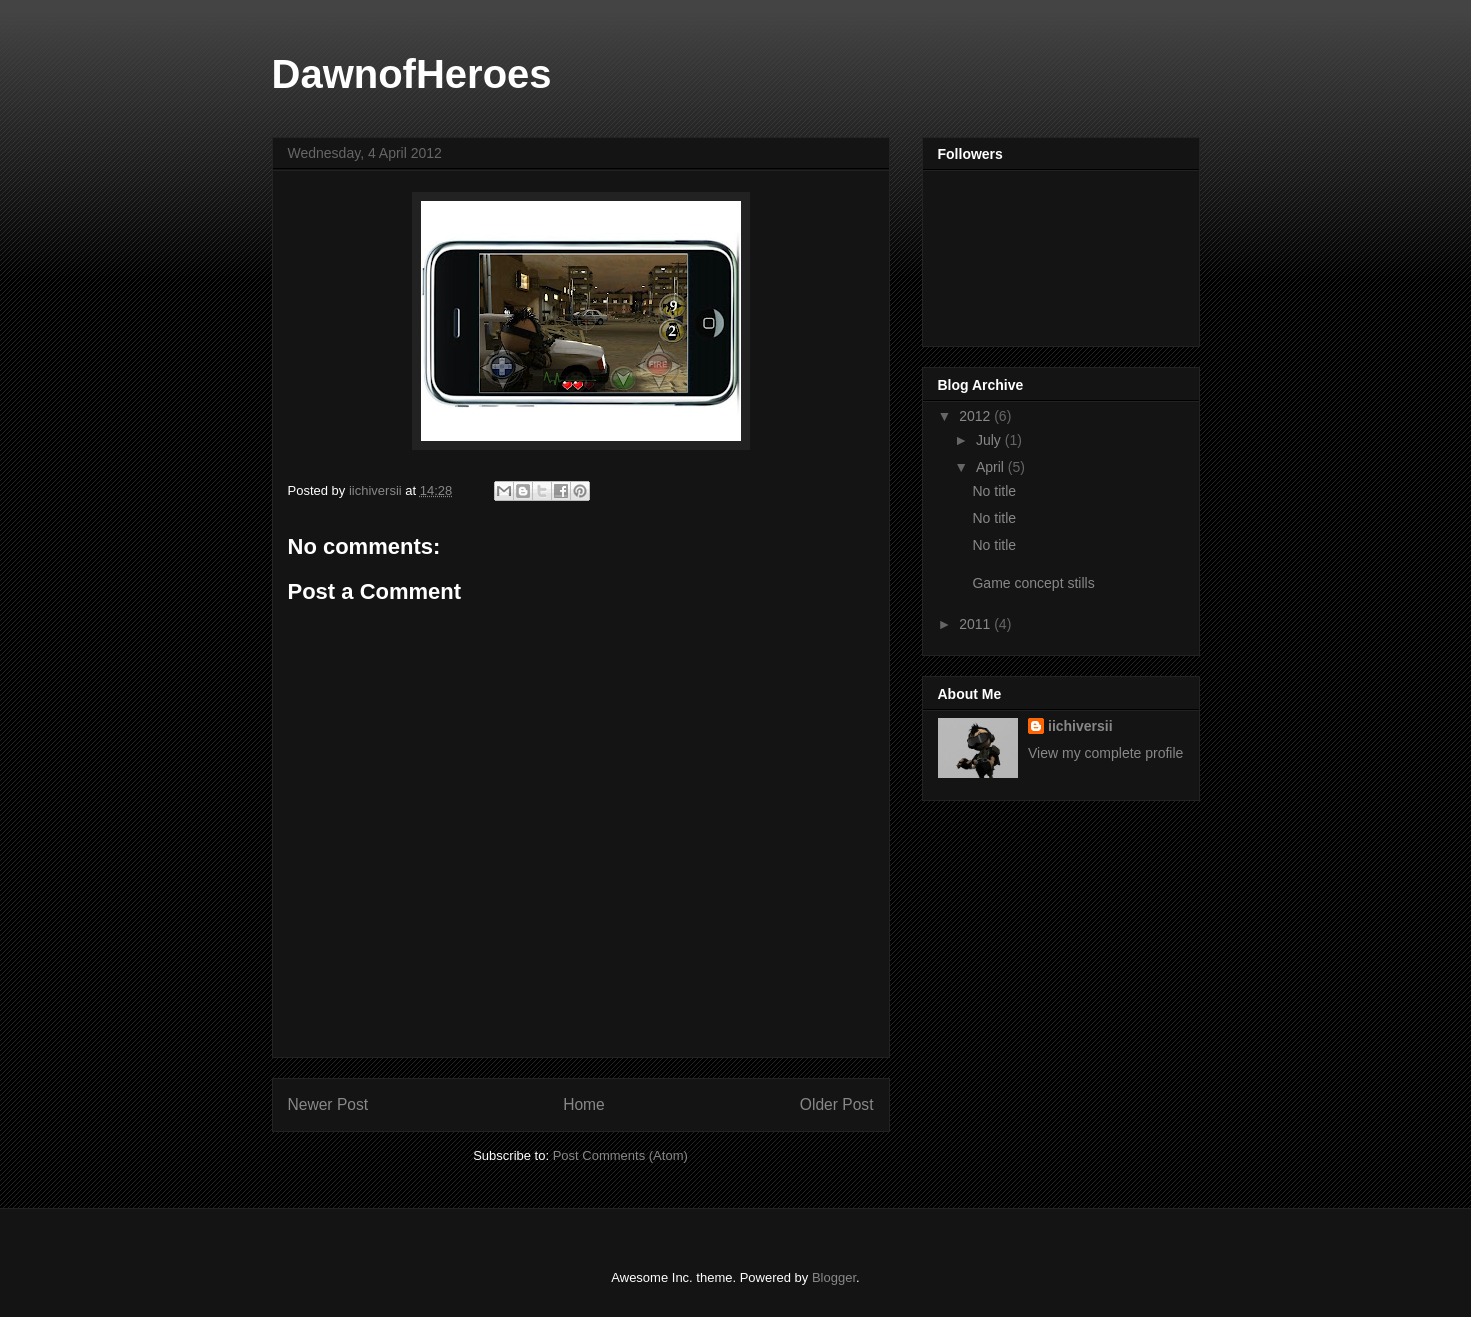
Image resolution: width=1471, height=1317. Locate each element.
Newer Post (328, 1104)
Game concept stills (1033, 583)
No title (994, 491)
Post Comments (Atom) (620, 1155)
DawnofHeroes (412, 74)
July (990, 440)
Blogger (834, 1277)
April (992, 467)
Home (584, 1104)
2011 (976, 624)
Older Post (837, 1104)
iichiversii (1080, 726)
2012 (976, 416)
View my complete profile (1105, 753)
